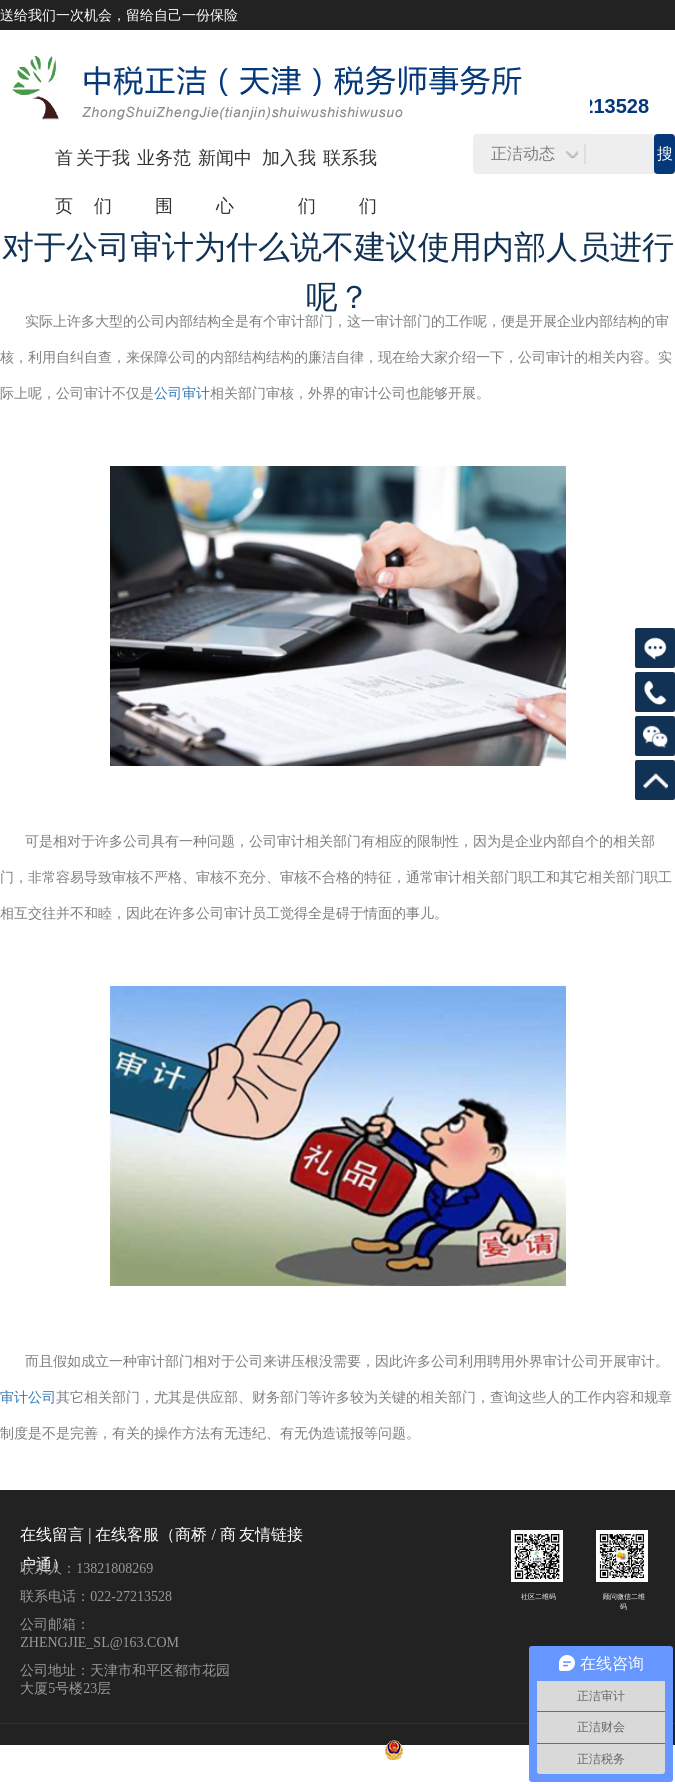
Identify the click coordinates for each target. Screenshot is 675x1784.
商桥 (191, 1534)
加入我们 (289, 182)
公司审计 (182, 393)
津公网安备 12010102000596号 (446, 1749)
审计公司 (28, 1397)
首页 (64, 182)
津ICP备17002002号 (353, 1749)
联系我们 (350, 182)
